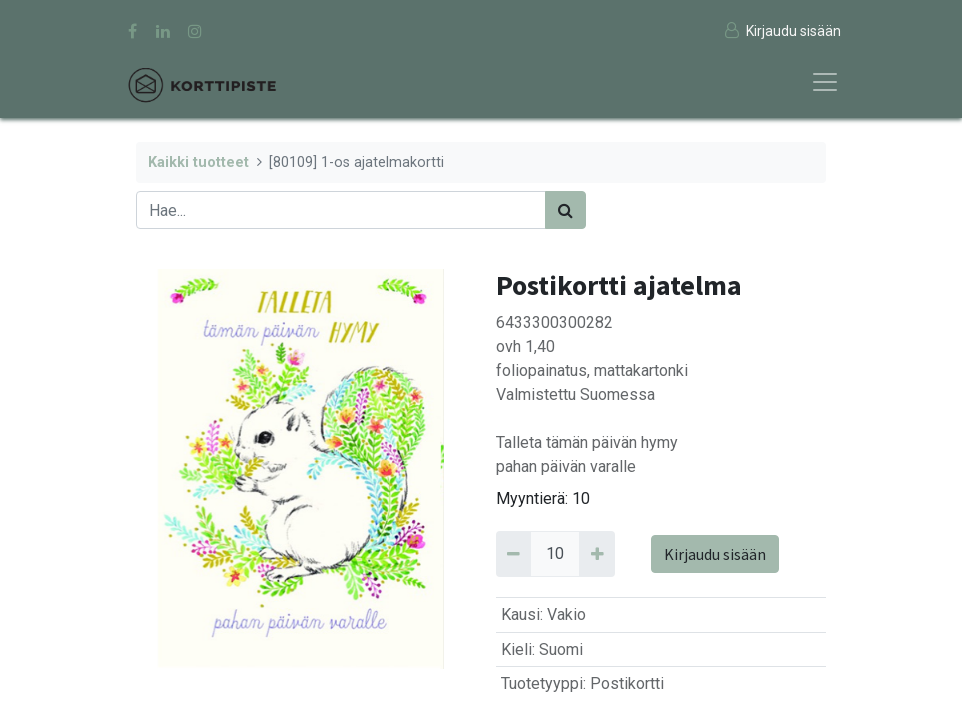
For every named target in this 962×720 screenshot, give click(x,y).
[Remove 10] (513, 554)
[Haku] (565, 210)
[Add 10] (596, 554)
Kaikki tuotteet (198, 162)
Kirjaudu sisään (715, 554)
